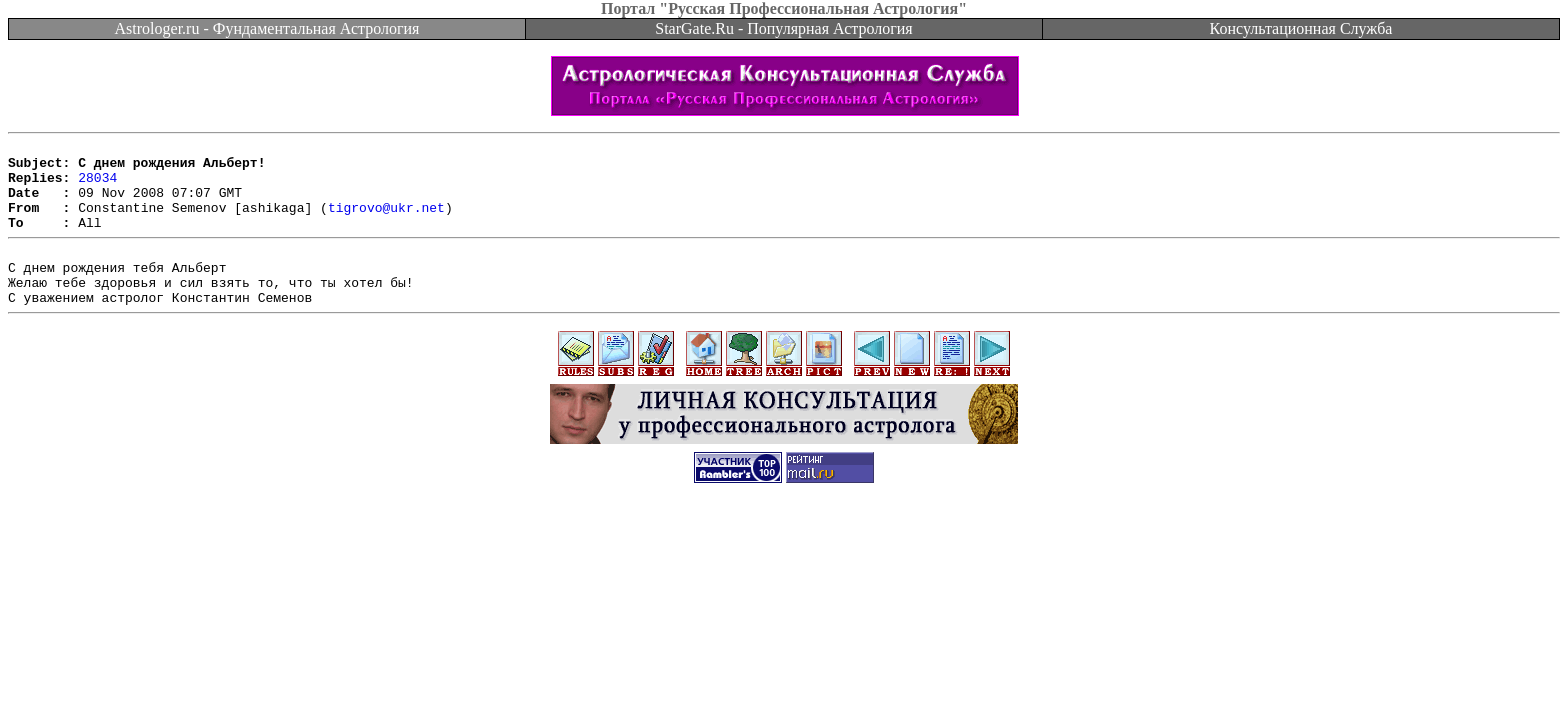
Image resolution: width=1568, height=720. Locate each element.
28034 (97, 186)
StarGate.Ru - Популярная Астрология (783, 28)
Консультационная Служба (1301, 28)
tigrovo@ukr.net (386, 222)
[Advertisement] (784, 572)
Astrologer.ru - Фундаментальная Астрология (267, 28)
